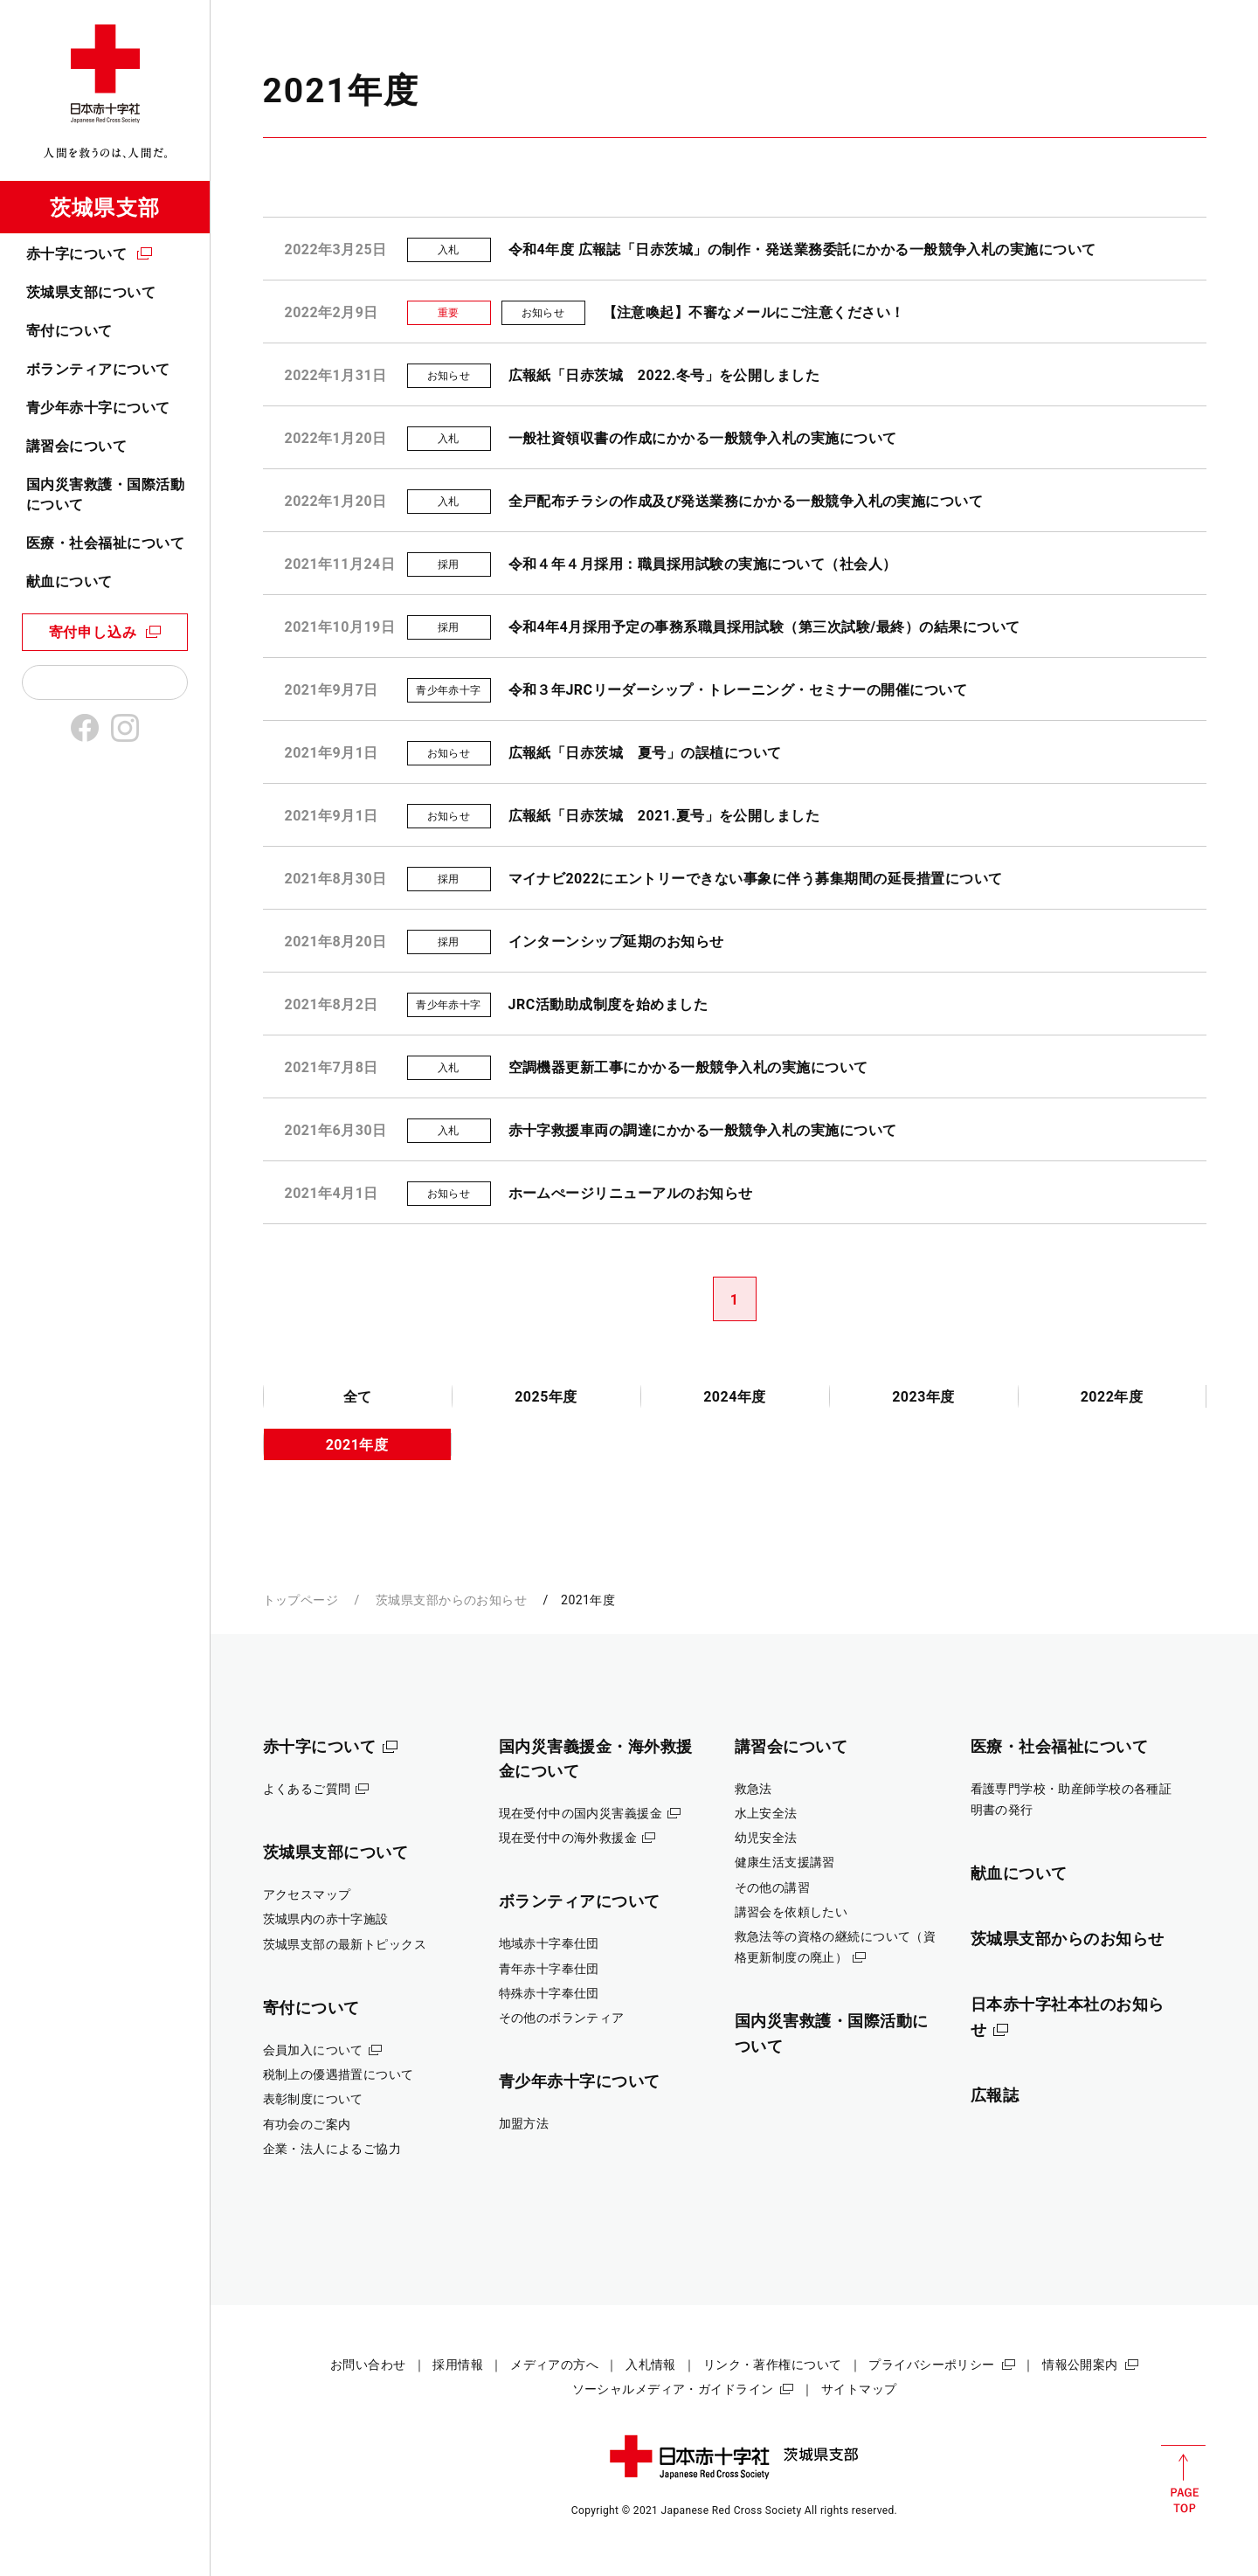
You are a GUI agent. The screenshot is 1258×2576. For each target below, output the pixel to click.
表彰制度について (313, 2099)
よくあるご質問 (307, 1789)
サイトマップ (859, 2389)
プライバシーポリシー (931, 2365)
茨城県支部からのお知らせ (451, 1600)
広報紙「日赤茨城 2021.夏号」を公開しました (664, 815)
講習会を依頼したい (791, 1912)
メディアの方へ (554, 2365)
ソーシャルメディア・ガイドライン (673, 2389)
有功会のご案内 (307, 2124)
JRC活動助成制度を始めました (608, 1004)
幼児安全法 (766, 1838)
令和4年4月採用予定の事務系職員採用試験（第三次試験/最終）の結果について (764, 627)
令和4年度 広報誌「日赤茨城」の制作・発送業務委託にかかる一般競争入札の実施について (802, 249)
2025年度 (546, 1396)
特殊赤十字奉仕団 (549, 1993)
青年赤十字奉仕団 (549, 1969)
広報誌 (995, 2095)
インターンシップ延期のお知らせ (616, 941)
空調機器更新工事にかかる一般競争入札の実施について (688, 1067)
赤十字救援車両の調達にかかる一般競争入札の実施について (702, 1130)
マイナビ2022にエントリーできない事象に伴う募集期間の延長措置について (755, 878)
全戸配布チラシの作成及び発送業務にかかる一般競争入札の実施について (746, 501)
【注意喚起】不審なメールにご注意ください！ (754, 312)
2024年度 (734, 1396)
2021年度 (357, 1445)
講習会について (76, 446)
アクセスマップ (307, 1894)
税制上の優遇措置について (338, 2074)
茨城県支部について (91, 292)
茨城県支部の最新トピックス (345, 1944)
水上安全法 (766, 1813)
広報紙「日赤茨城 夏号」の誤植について (645, 752)
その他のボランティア (562, 2018)
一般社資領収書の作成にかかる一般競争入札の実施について (702, 438)
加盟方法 (524, 2123)
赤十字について (76, 254)
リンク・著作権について (772, 2365)
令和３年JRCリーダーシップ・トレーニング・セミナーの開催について (738, 690)
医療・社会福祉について (105, 543)
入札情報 (651, 2365)
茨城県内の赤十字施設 (326, 1919)
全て (357, 1396)
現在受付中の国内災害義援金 (581, 1813)
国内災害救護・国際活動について (105, 494)
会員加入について (313, 2050)
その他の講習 (773, 1887)
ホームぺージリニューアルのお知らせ (630, 1193)
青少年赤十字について (98, 407)
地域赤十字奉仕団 (549, 1943)
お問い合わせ (368, 2365)
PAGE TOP (1183, 2479)
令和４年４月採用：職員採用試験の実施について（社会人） (702, 564)
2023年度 (923, 1396)
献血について (69, 581)
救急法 (753, 1789)
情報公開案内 (1080, 2365)
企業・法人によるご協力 (332, 2149)
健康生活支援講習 (785, 1862)
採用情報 (457, 2365)
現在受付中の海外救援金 (568, 1838)
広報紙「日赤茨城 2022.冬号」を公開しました (664, 375)
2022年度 (1112, 1396)
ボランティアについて (98, 369)
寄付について (69, 330)
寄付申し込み (93, 632)
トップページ (301, 1600)
